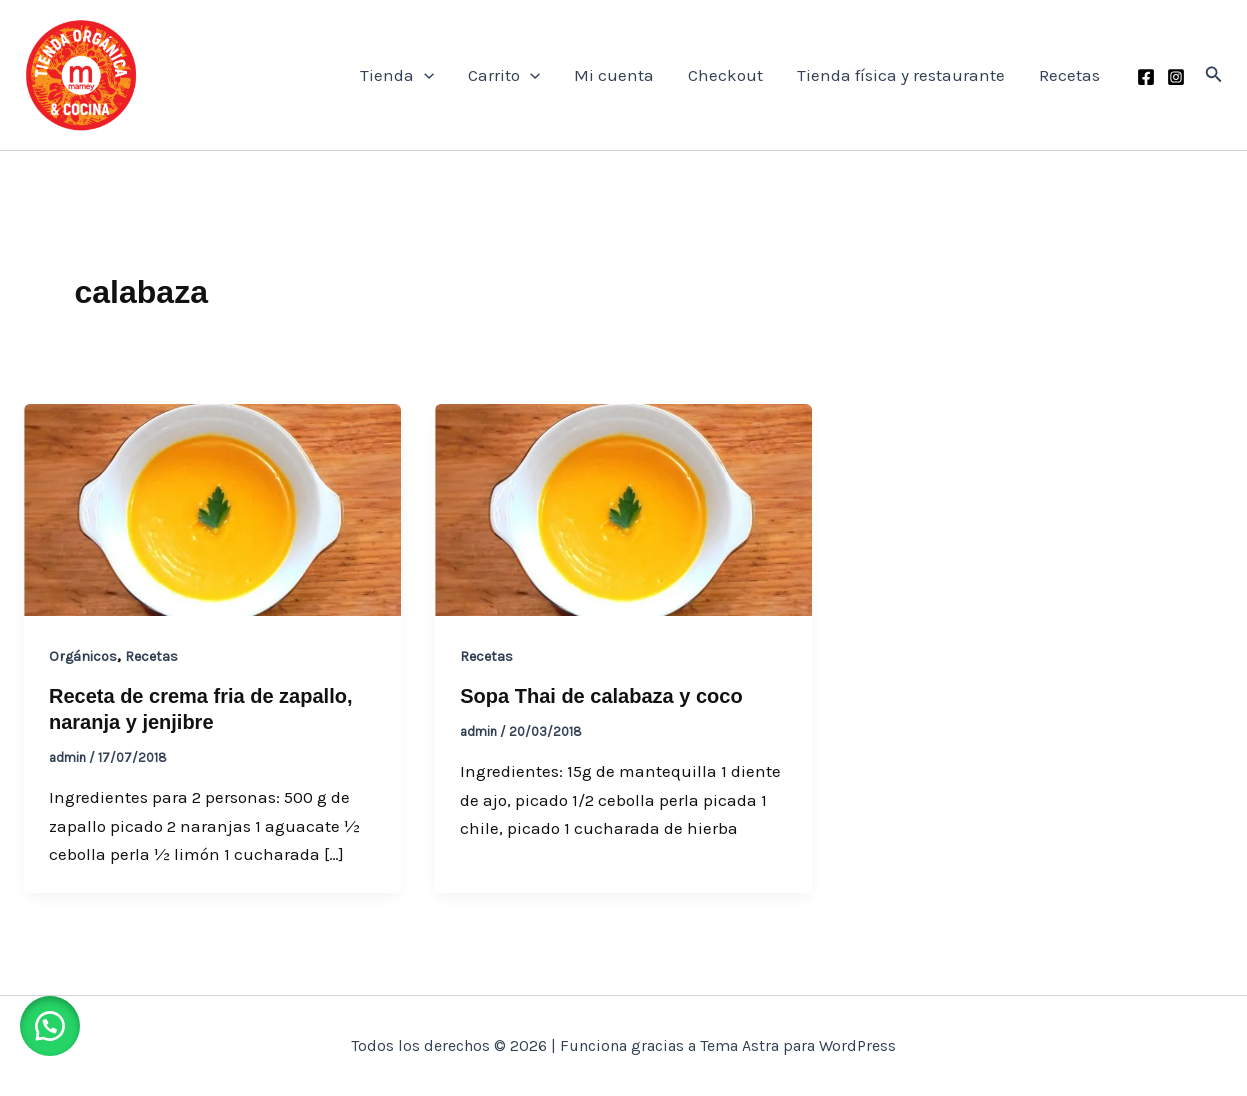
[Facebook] (1146, 77)
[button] (1214, 75)
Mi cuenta (614, 75)
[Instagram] (1176, 77)
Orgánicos (83, 656)
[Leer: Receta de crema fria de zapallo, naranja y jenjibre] (212, 508)
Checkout (725, 75)
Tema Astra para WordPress (798, 1045)
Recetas (1069, 75)
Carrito (504, 75)
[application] (424, 75)
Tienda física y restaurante (901, 75)
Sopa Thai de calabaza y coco (601, 696)
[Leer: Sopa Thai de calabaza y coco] (623, 508)
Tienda (397, 75)
